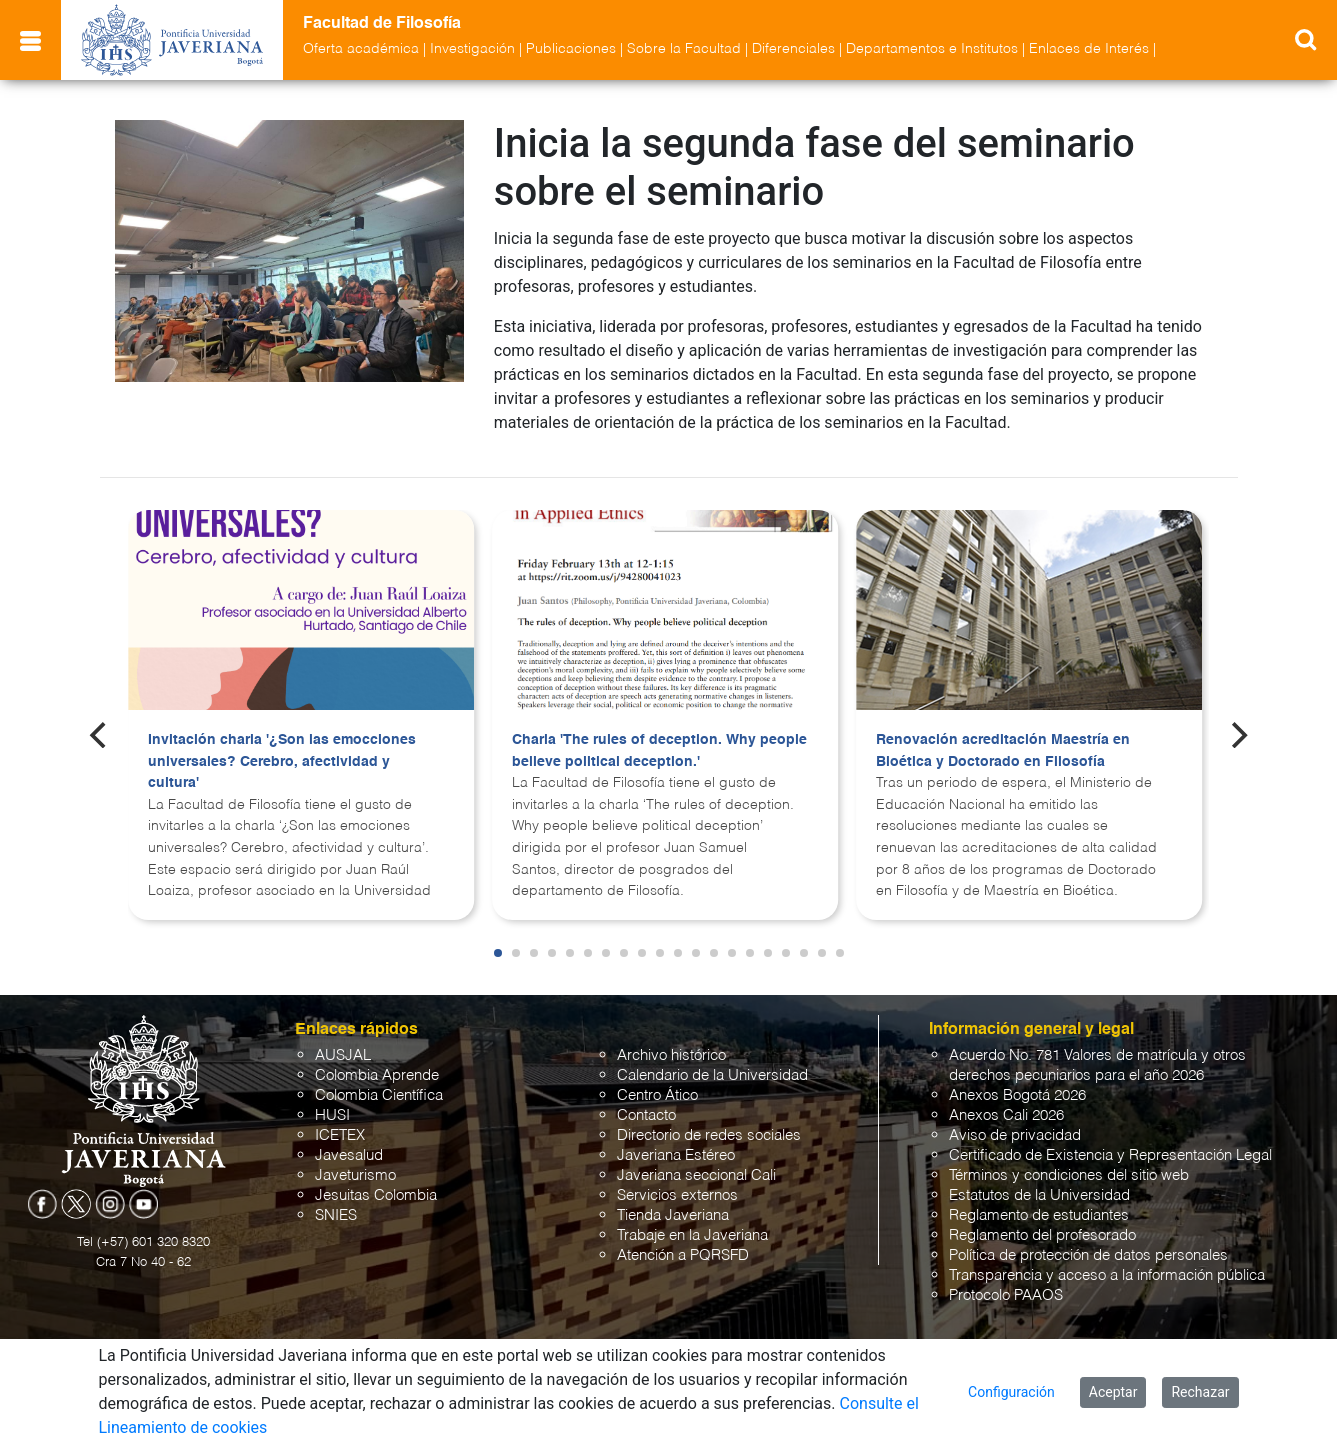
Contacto (646, 1115)
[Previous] (100, 735)
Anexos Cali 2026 (1006, 1115)
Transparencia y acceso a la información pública (1107, 1275)
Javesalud (349, 1155)
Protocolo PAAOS (1006, 1295)
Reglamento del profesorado (1042, 1235)
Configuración (1011, 1392)
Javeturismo (355, 1175)
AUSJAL (343, 1055)
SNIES (336, 1215)
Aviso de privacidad (1015, 1135)
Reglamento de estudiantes (1039, 1215)
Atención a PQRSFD (683, 1255)
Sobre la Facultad (684, 49)
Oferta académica (361, 49)
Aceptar (1113, 1392)
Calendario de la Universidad (712, 1075)
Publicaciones (571, 49)
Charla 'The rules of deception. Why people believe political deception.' (659, 751)
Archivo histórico (671, 1055)
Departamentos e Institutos (932, 49)
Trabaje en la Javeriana (692, 1235)
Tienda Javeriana (673, 1215)
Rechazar (1200, 1392)
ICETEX (340, 1135)
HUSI (332, 1115)
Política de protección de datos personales (1088, 1255)
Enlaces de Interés (1089, 49)
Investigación (472, 49)
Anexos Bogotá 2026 (1017, 1095)
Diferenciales (793, 49)
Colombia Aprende (377, 1075)
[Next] (1237, 735)
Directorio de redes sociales (709, 1135)
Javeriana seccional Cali (696, 1175)
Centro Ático (657, 1095)
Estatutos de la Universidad (1039, 1195)
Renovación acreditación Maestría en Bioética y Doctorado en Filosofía (1003, 751)
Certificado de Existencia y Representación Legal (1110, 1155)
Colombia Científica (379, 1095)
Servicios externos (677, 1195)
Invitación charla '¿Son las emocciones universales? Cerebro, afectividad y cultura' (282, 761)
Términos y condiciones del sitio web (1069, 1175)
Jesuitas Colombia (376, 1195)
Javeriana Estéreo (676, 1155)
